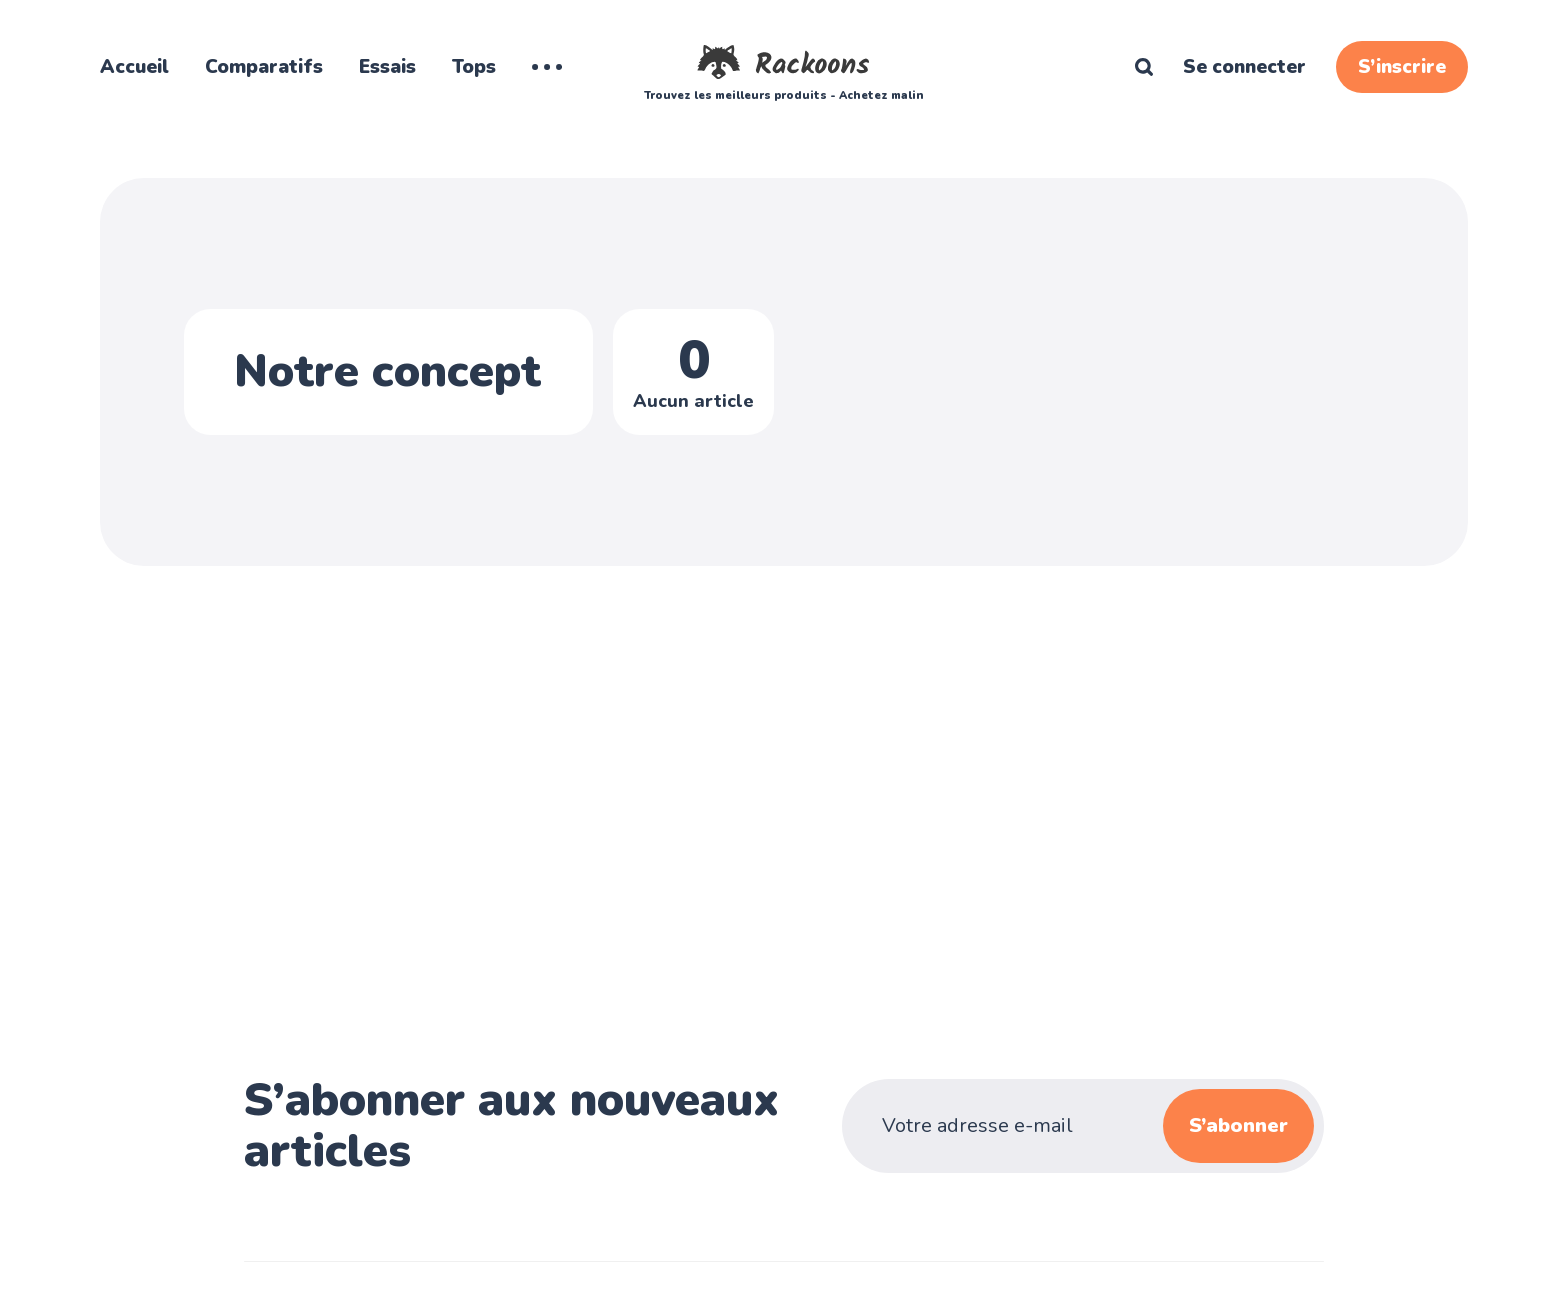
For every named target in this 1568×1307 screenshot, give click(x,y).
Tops (474, 67)
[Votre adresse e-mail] (1036, 1126)
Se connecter (1244, 67)
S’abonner (1238, 1125)
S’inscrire (1402, 67)
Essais (387, 67)
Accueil (134, 67)
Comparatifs (264, 67)
